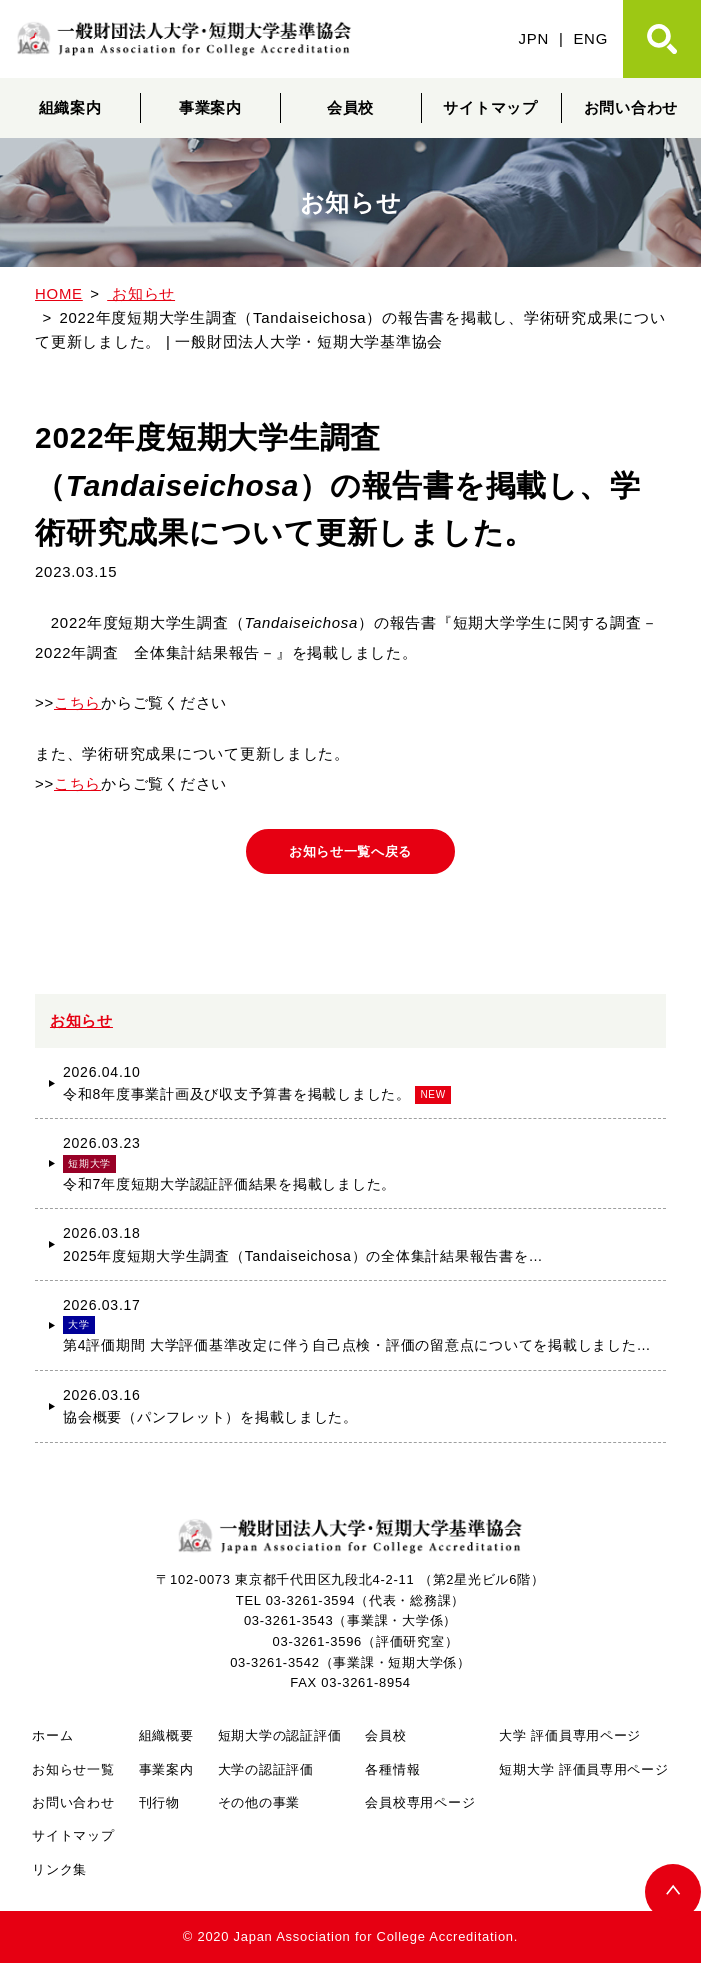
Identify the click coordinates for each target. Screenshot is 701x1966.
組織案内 (70, 107)
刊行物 (159, 1805)
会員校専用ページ (420, 1805)
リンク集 (59, 1872)
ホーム (52, 1738)
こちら (77, 702)
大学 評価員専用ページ (570, 1738)
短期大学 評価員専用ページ (583, 1771)
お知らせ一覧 (73, 1771)
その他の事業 (259, 1805)
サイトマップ (490, 107)
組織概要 (166, 1738)
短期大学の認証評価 (280, 1738)
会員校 (350, 107)
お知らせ (81, 1023)
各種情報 (392, 1771)
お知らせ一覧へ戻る (350, 853)
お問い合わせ (73, 1805)
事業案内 (210, 107)
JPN (534, 38)
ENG (590, 38)
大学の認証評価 (266, 1771)
